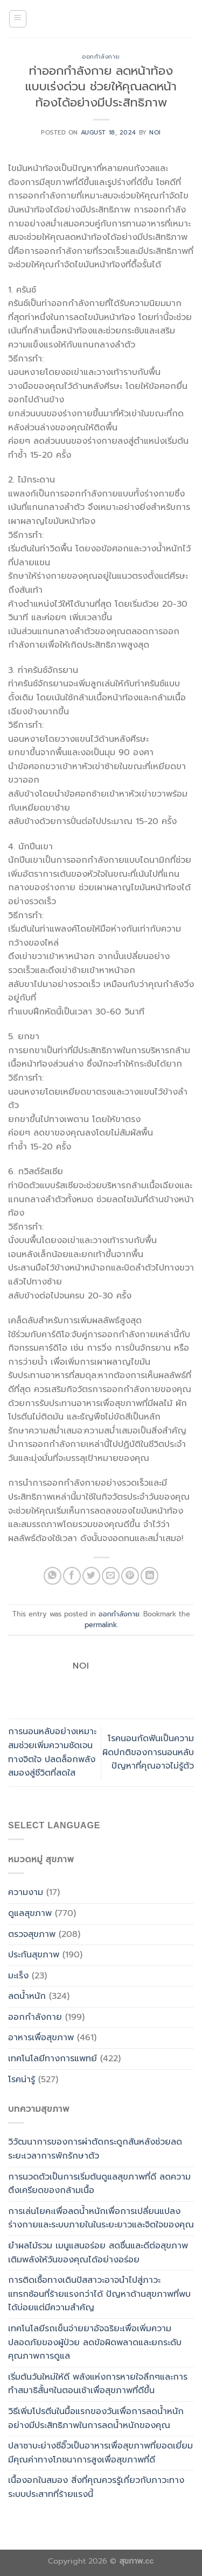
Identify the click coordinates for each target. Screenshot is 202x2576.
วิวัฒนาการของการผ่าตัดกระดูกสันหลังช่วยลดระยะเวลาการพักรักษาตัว (95, 2148)
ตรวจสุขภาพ (31, 1934)
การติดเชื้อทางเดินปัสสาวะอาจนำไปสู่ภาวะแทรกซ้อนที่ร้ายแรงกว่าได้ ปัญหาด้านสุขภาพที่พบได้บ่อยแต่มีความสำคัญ (99, 2294)
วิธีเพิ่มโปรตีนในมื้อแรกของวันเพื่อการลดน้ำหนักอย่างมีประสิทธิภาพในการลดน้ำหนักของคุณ (96, 2418)
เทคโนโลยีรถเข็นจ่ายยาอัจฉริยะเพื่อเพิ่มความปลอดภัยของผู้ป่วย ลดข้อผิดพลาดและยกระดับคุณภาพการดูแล (95, 2342)
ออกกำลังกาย (101, 56)
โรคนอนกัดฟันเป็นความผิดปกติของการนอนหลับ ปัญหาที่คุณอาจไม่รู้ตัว (148, 1752)
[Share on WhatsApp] (52, 1576)
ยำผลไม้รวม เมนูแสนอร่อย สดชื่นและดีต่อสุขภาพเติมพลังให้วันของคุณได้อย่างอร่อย (98, 2252)
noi (155, 132)
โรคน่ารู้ (21, 2079)
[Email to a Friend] (111, 1576)
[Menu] (18, 18)
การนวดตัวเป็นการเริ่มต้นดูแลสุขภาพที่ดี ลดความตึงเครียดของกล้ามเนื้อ (99, 2183)
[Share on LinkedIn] (149, 1576)
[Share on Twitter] (91, 1576)
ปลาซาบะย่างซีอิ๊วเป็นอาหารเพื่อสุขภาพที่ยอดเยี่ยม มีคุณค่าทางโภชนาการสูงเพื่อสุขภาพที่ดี (100, 2452)
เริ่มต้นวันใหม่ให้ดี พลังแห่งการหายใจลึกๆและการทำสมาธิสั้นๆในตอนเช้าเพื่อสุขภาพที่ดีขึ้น (97, 2384)
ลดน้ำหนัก (27, 1996)
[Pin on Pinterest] (130, 1576)
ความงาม (25, 1892)
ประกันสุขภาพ (33, 1954)
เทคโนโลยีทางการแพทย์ (52, 2058)
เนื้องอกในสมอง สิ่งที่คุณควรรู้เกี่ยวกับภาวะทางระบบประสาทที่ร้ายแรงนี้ (96, 2487)
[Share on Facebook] (72, 1576)
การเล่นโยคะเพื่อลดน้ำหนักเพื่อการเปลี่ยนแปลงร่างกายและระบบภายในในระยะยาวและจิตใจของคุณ (101, 2218)
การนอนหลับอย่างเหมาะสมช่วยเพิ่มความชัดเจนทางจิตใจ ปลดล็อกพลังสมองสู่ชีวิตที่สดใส (52, 1752)
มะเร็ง (18, 1975)
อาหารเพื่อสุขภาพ (41, 2037)
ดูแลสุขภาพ (30, 1913)
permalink (101, 1625)
